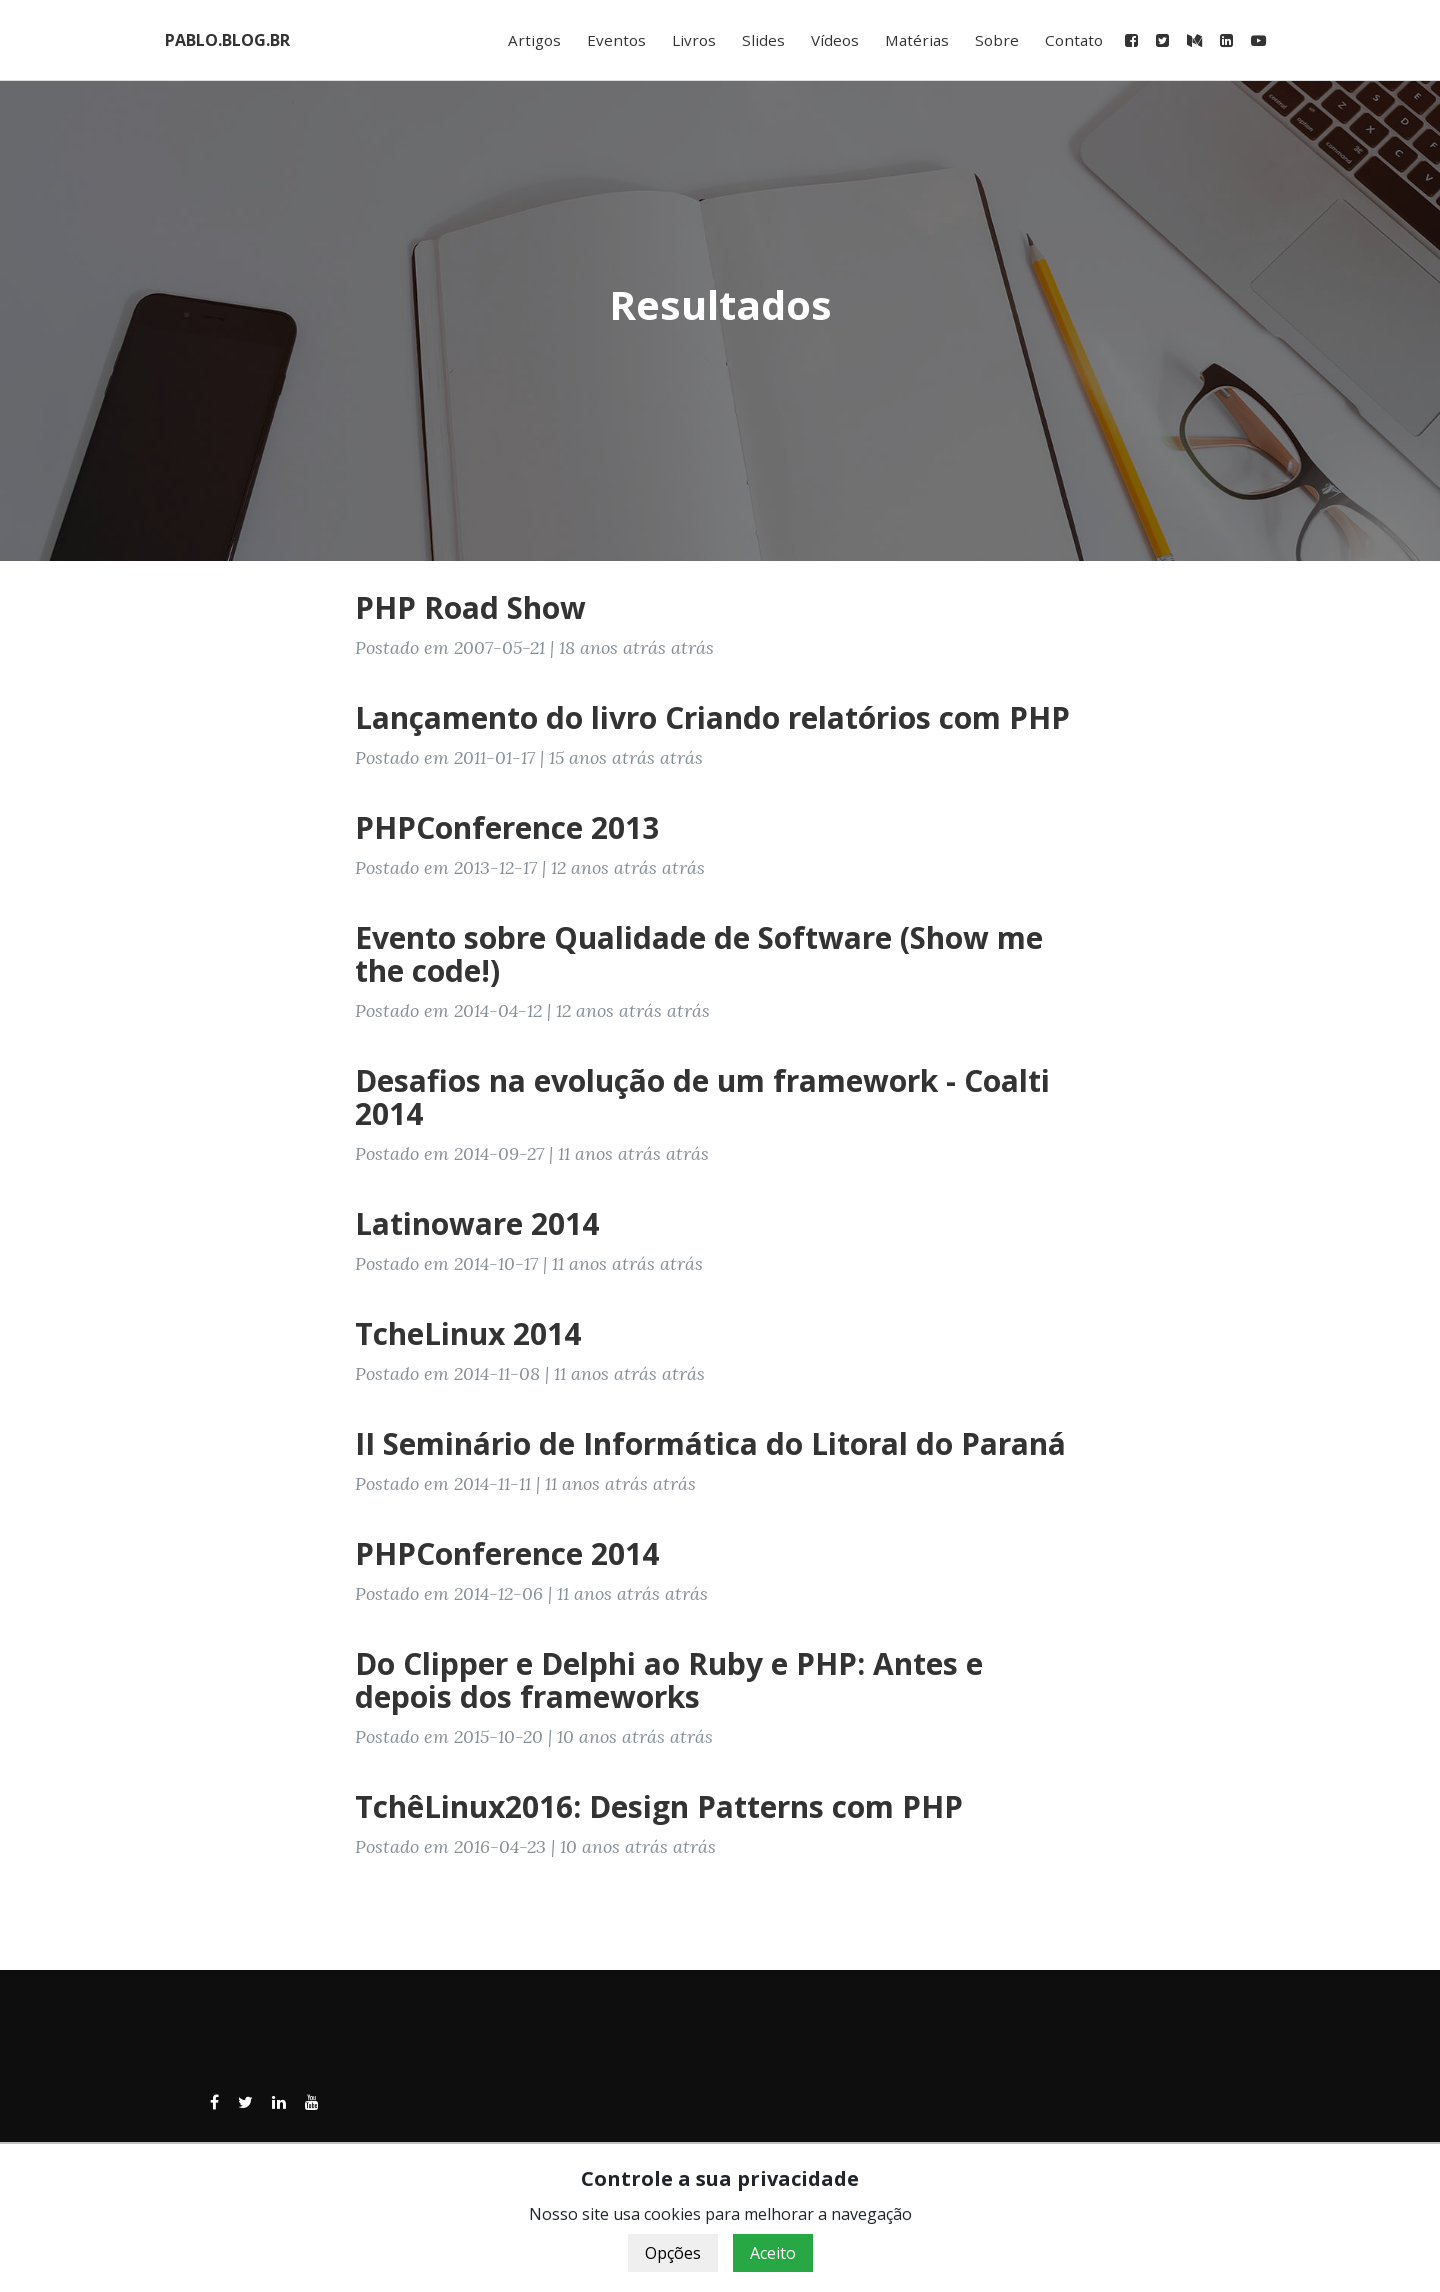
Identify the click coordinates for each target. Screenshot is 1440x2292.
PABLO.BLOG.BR (227, 40)
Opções (673, 2253)
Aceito (773, 2253)
